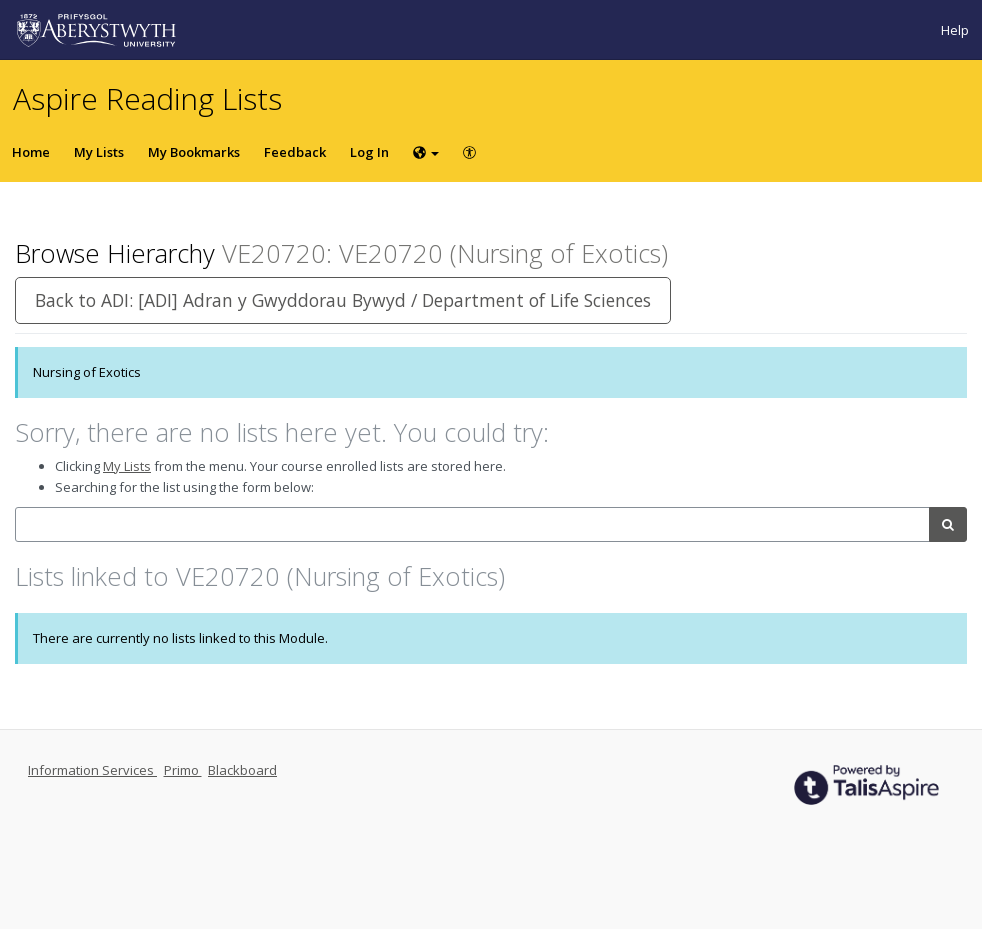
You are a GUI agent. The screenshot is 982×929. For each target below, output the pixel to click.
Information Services (92, 770)
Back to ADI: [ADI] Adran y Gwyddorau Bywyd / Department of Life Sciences (343, 300)
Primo (183, 770)
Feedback (295, 152)
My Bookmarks (194, 152)
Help (955, 30)
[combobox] (472, 524)
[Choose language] (426, 152)
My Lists (99, 152)
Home (31, 152)
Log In (369, 152)
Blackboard (242, 770)
